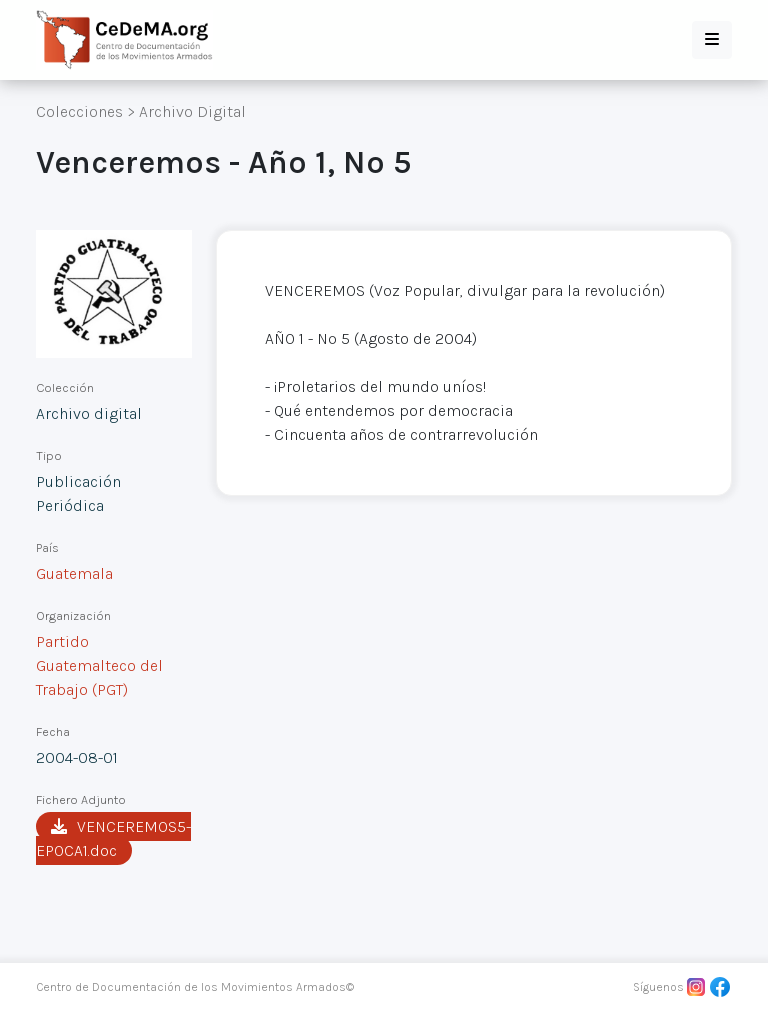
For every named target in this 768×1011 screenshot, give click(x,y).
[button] (712, 40)
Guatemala (74, 573)
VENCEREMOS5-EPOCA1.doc (113, 838)
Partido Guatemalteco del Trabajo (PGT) (99, 665)
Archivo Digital (192, 111)
